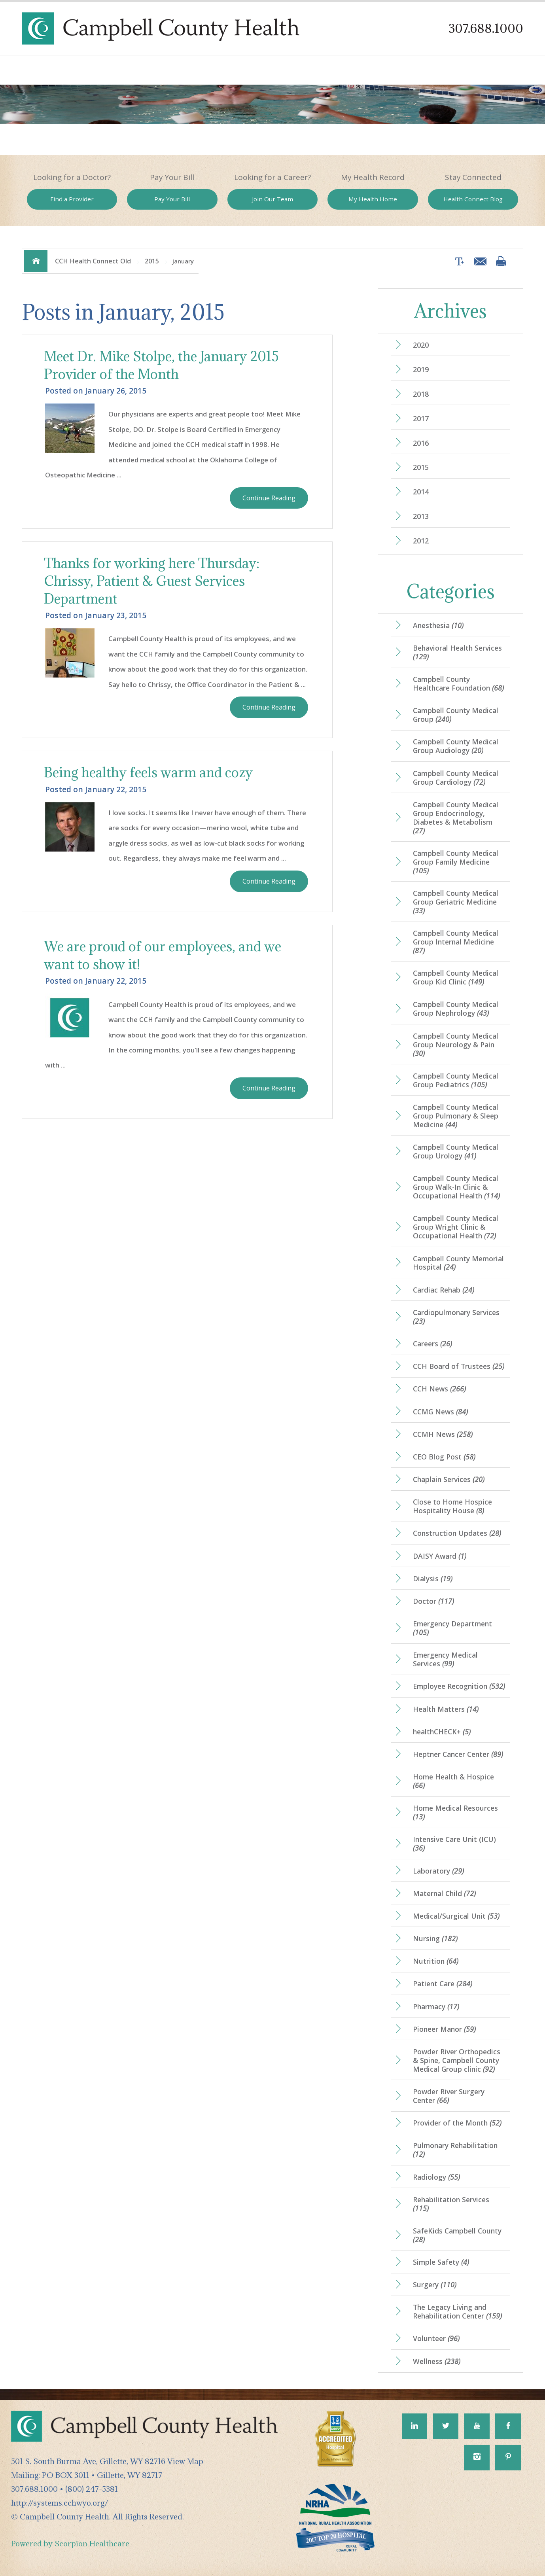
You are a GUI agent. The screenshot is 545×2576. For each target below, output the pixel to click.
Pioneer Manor (444, 2029)
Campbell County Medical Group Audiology (455, 746)
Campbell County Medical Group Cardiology (455, 777)
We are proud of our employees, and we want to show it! (162, 955)
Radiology (436, 2177)
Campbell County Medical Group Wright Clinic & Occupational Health (455, 1226)
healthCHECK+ (442, 1731)
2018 (421, 394)
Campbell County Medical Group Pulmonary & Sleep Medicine (455, 1115)
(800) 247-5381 (91, 2489)
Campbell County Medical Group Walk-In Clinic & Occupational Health (456, 1186)
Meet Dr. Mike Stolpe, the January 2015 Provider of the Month (161, 365)
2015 (152, 261)
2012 (421, 540)
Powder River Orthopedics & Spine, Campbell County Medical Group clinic (456, 2060)
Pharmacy (436, 2006)
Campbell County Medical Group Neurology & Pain (455, 1044)
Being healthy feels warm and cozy (148, 772)
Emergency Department (452, 1628)
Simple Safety (441, 2262)
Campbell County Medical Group (455, 715)
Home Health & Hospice (453, 1781)
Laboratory (438, 1871)
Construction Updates (457, 1533)
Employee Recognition (459, 1686)
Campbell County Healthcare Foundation (458, 683)
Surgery (434, 2284)
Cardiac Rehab (443, 1290)
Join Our (272, 199)
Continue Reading (268, 498)
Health (473, 199)
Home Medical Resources (455, 1812)
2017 (421, 418)
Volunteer (436, 2338)
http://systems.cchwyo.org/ (59, 2503)
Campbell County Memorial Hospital (458, 1263)
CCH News (439, 1388)
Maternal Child (444, 1893)
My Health (372, 199)
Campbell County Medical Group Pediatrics (455, 1080)
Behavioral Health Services (457, 652)
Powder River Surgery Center (448, 2096)
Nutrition (435, 1961)
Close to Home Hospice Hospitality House (452, 1506)
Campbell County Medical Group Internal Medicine (455, 941)
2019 (421, 369)
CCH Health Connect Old (93, 261)
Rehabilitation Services (451, 2204)
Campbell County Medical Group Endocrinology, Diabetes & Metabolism (455, 817)
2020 (421, 345)
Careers (432, 1343)
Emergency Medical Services (445, 1659)
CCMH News (443, 1434)
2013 (421, 516)
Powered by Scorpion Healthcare (70, 2543)
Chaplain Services (448, 1479)
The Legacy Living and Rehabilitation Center (457, 2311)
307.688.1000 (485, 28)
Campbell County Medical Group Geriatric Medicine (455, 901)
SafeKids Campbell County (457, 2235)
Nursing (435, 1938)
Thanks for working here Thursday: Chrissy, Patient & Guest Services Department (151, 581)
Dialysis (432, 1578)
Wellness (436, 2361)
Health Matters (446, 1709)
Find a (72, 199)
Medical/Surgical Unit (456, 1916)
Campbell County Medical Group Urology (455, 1151)
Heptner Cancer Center (458, 1754)
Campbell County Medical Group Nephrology (455, 1008)
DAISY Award (439, 1556)
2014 (421, 491)
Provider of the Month (457, 2122)
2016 (421, 443)
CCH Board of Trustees (458, 1366)
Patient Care (442, 1983)
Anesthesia (438, 625)
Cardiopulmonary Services (456, 1317)
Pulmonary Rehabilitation (455, 2150)
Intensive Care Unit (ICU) (454, 1843)
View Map (185, 2461)
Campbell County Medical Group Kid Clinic (455, 977)
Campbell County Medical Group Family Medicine (455, 861)
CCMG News (440, 1411)
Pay (172, 199)
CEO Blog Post (444, 1456)
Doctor (433, 1601)
